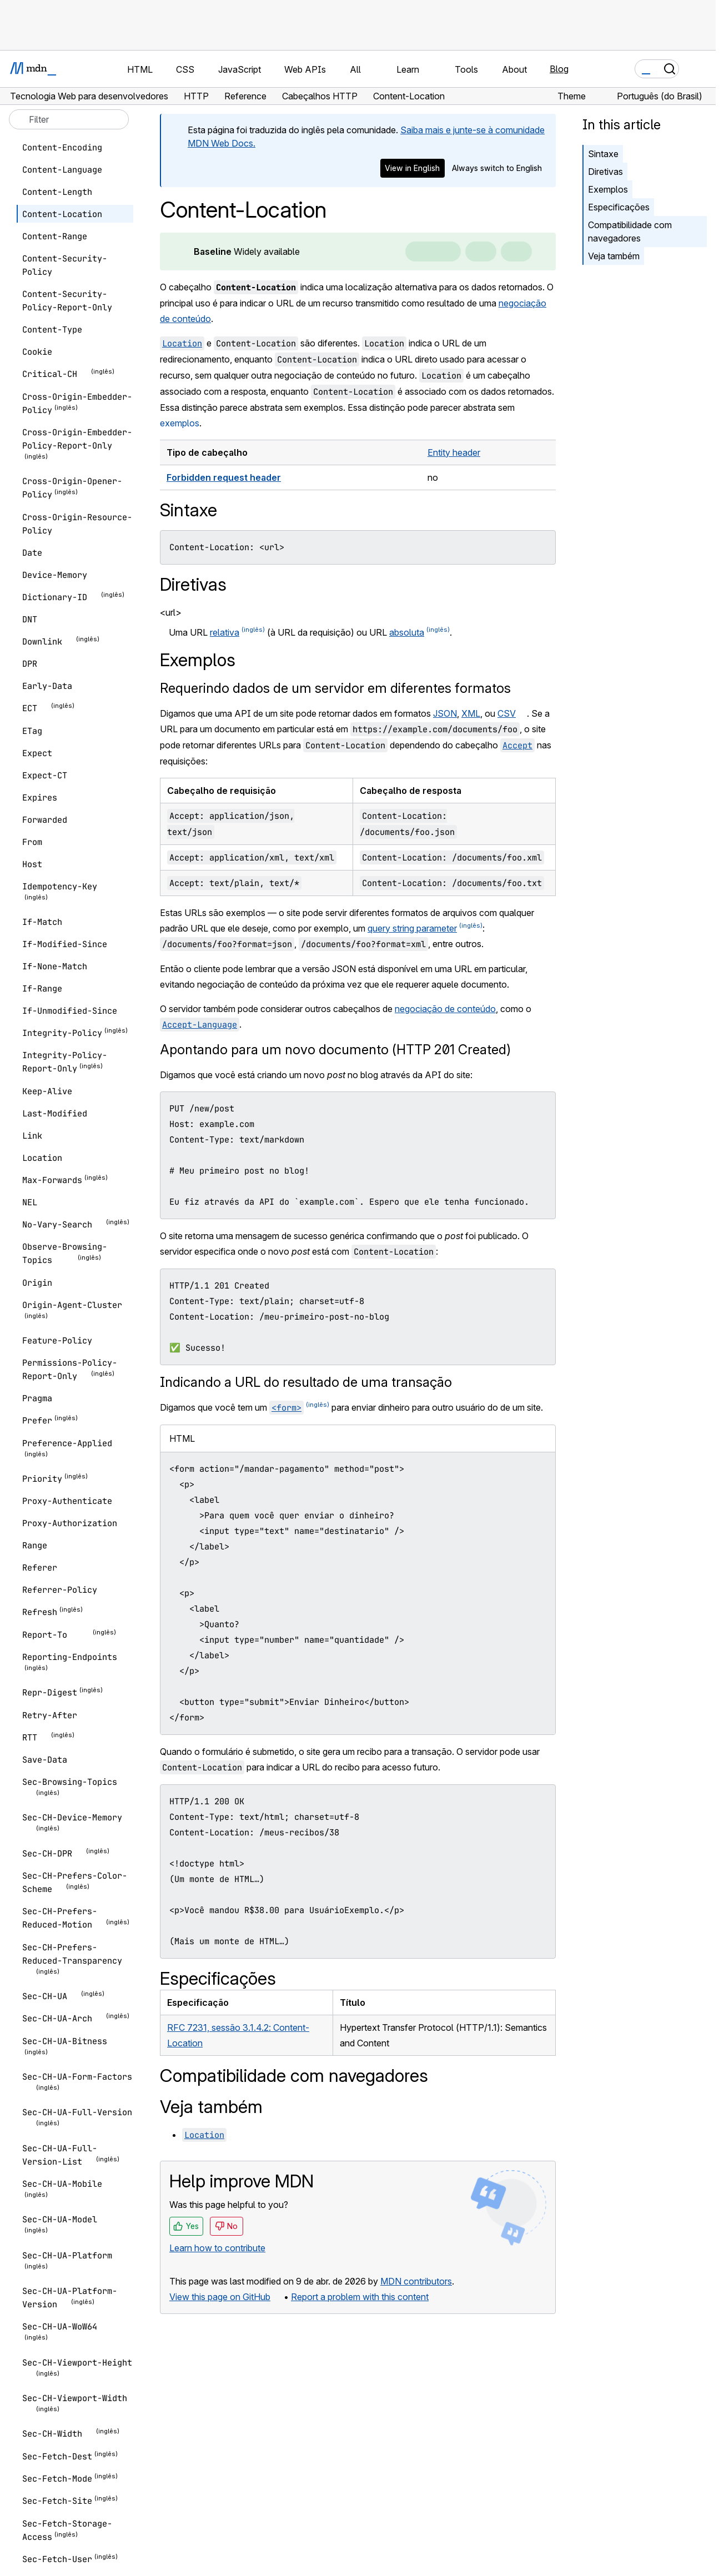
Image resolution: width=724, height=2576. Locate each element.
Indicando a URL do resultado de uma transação (306, 1382)
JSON (445, 713)
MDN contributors (416, 2281)
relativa (224, 632)
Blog (559, 68)
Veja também (614, 255)
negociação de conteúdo (445, 1008)
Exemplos (608, 189)
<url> (171, 612)
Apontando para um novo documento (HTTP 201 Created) (335, 1050)
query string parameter (412, 928)
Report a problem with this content (360, 2296)
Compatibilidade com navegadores (630, 231)
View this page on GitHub (219, 2296)
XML (470, 713)
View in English (412, 168)
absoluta (406, 632)
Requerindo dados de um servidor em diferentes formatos (335, 688)
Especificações (619, 207)
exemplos (179, 423)
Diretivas (605, 171)
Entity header (454, 452)
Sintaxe (603, 153)
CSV (506, 713)
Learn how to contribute (217, 2247)
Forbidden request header (224, 477)
